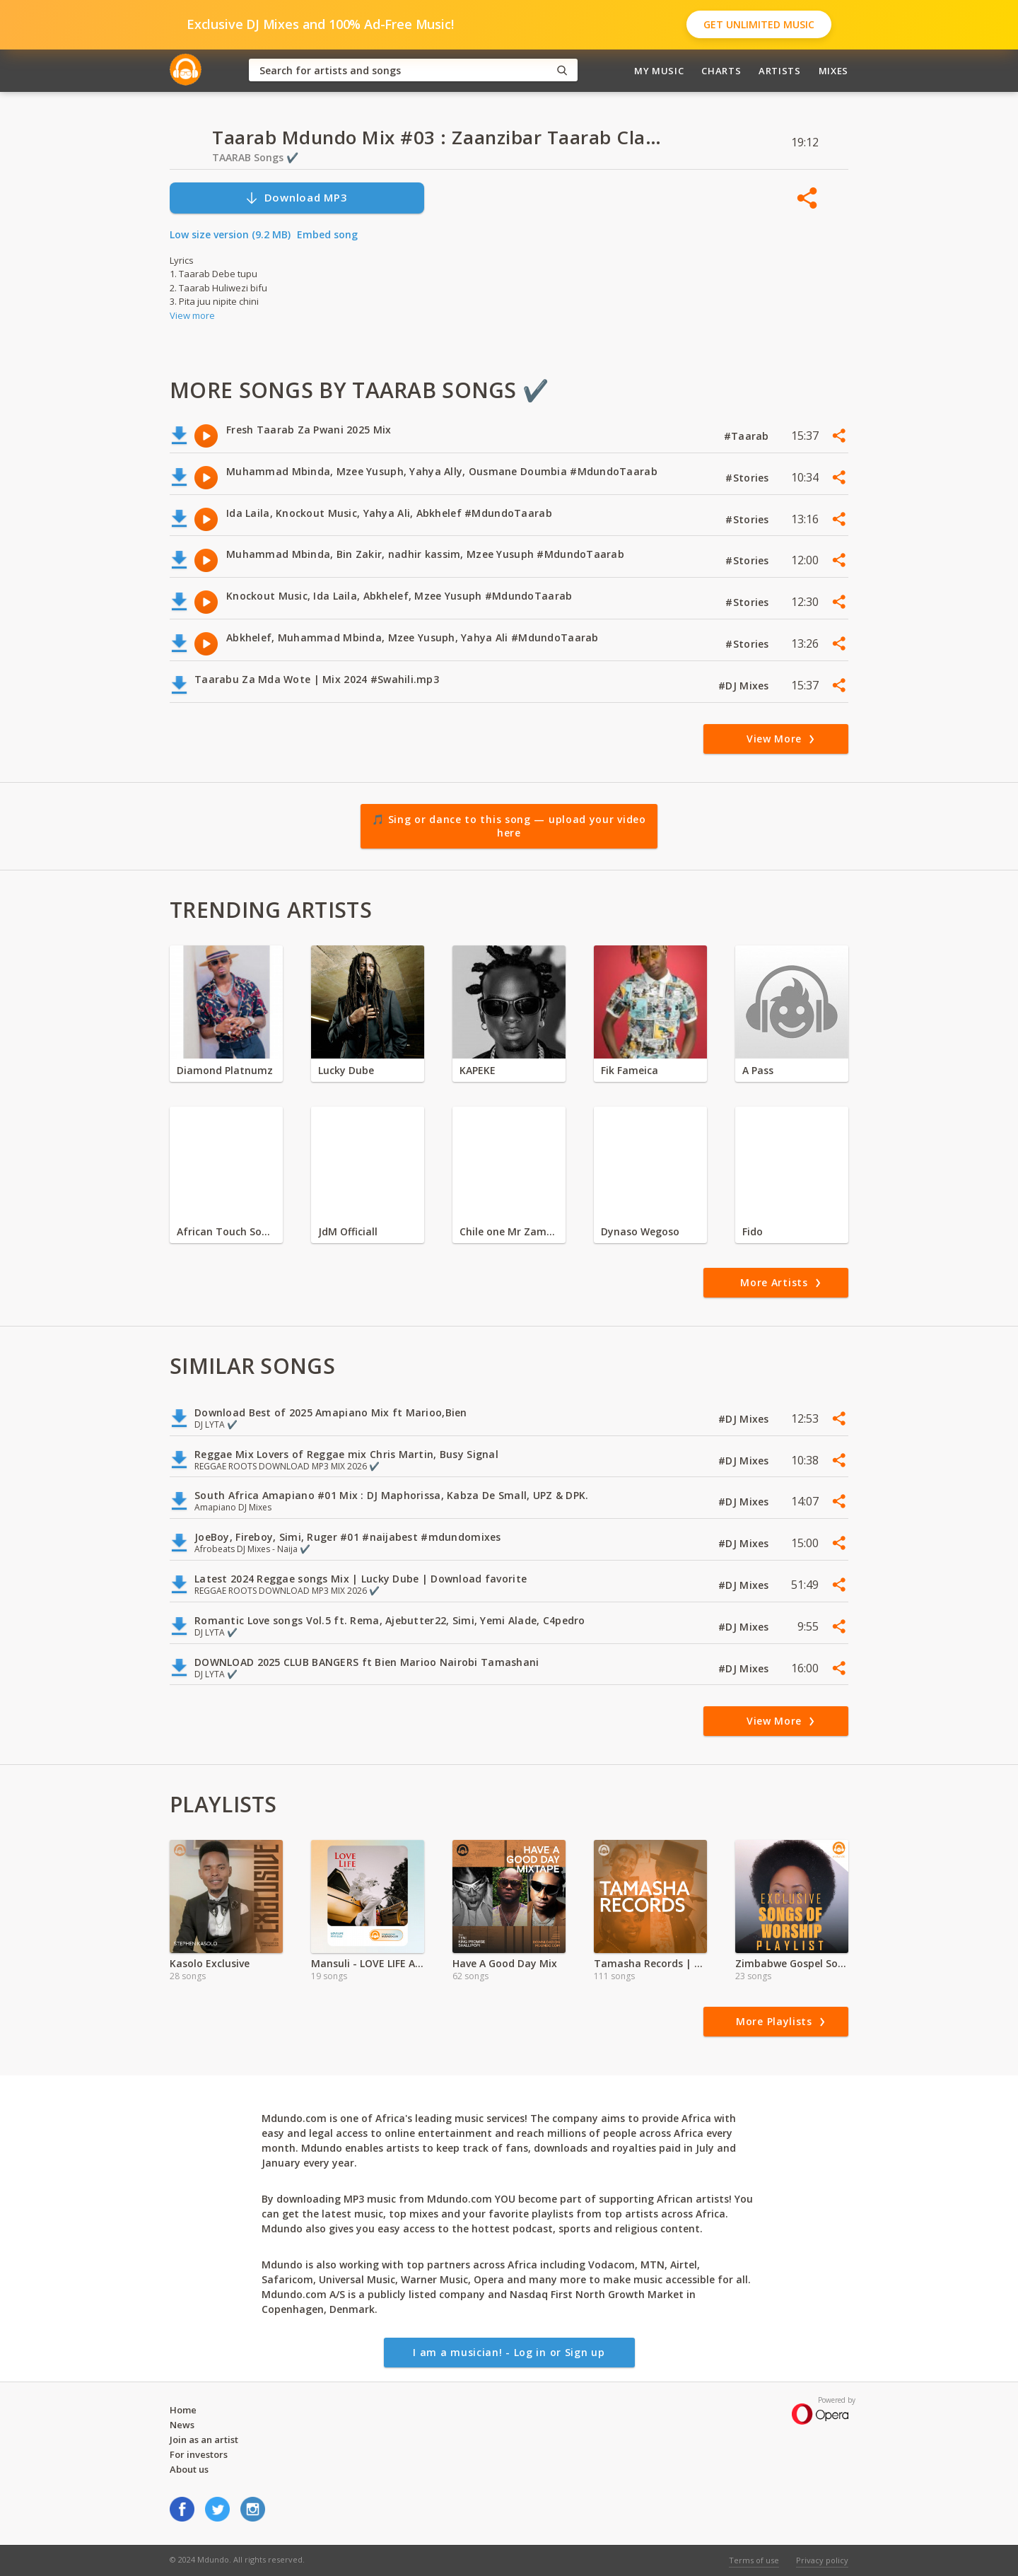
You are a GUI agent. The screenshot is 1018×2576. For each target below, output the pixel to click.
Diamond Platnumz (225, 1070)
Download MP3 (296, 197)
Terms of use (754, 2560)
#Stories (748, 477)
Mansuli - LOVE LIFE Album (367, 1963)
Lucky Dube (346, 1070)
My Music (659, 70)
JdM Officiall (348, 1231)
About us (189, 2469)
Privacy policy (822, 2560)
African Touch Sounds (226, 1231)
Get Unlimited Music (758, 24)
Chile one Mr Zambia (509, 1231)
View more (192, 315)
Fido (752, 1231)
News (182, 2424)
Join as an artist (204, 2439)
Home (183, 2409)
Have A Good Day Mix (504, 1963)
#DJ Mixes (745, 685)
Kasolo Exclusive (210, 1963)
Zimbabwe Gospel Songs (791, 1963)
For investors (199, 2454)
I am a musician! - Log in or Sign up (508, 2352)
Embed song (327, 234)
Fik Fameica (629, 1070)
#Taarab (748, 436)
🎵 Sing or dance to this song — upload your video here (509, 826)
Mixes (833, 70)
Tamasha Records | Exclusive (650, 1963)
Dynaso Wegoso (640, 1231)
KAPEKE (478, 1070)
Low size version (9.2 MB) (230, 234)
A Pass (757, 1070)
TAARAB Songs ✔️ (255, 157)
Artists (780, 70)
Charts (721, 70)
